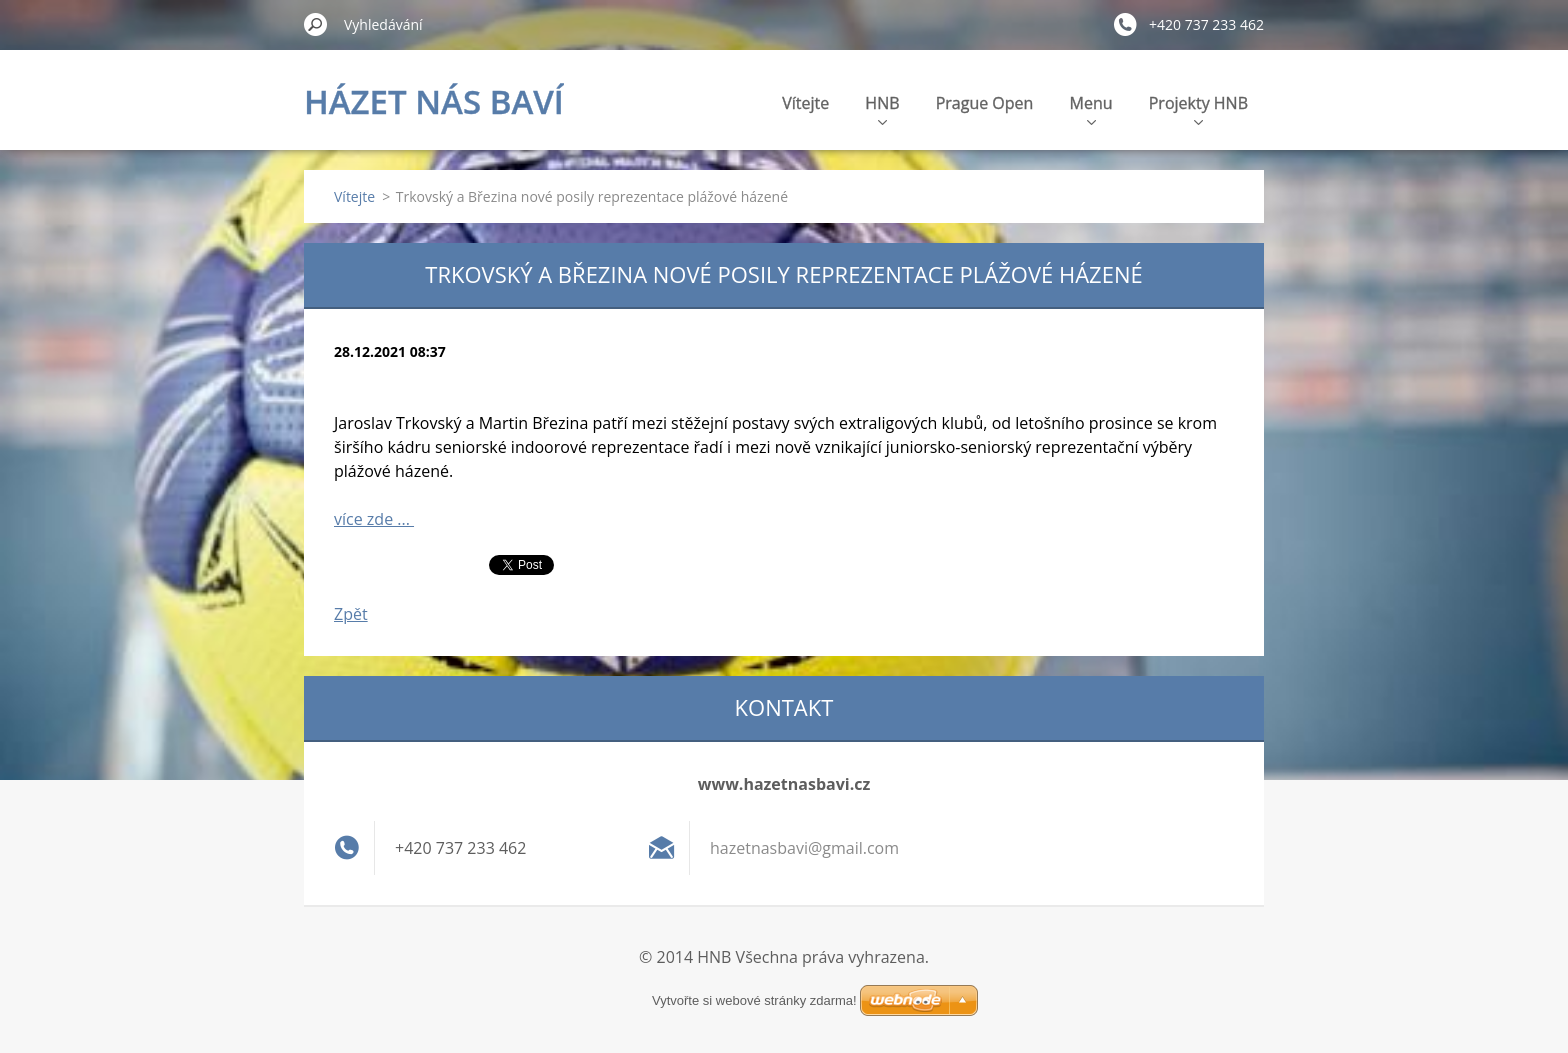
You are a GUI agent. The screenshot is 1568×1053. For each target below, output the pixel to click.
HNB (882, 108)
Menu (1091, 108)
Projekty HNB (1198, 108)
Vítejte (805, 103)
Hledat (316, 24)
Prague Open (985, 103)
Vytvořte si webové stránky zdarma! (754, 1000)
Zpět (351, 614)
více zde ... (374, 519)
